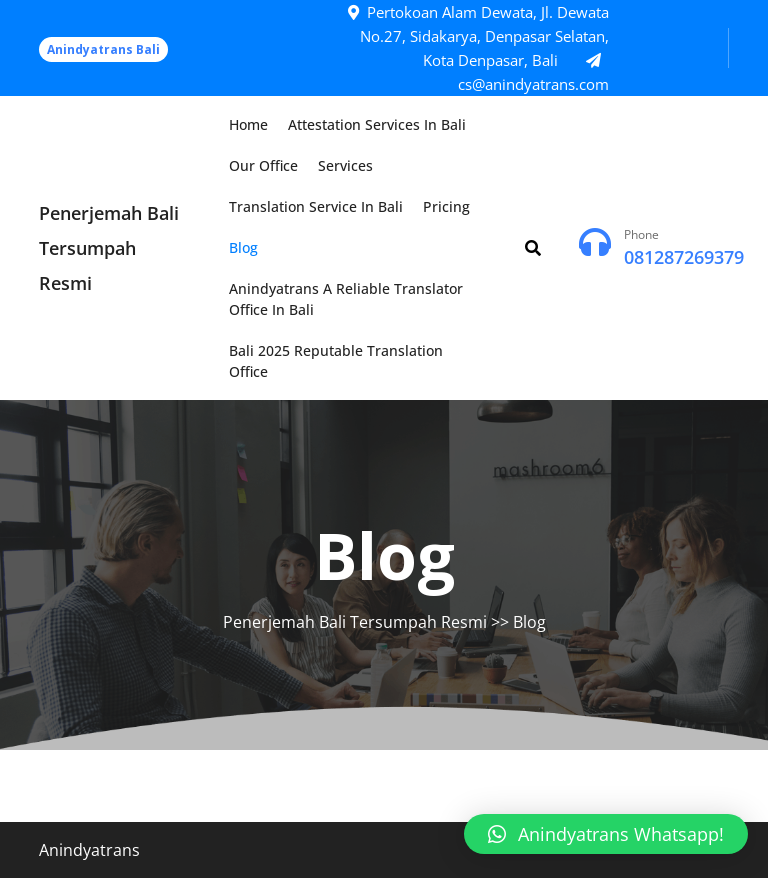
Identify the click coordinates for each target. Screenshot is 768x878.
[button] (606, 834)
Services (345, 165)
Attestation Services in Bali (377, 124)
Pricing (446, 206)
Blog (243, 247)
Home (248, 124)
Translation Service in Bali (316, 206)
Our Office (263, 165)
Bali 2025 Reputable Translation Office (336, 361)
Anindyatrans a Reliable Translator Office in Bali (346, 299)
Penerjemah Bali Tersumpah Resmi (109, 248)
